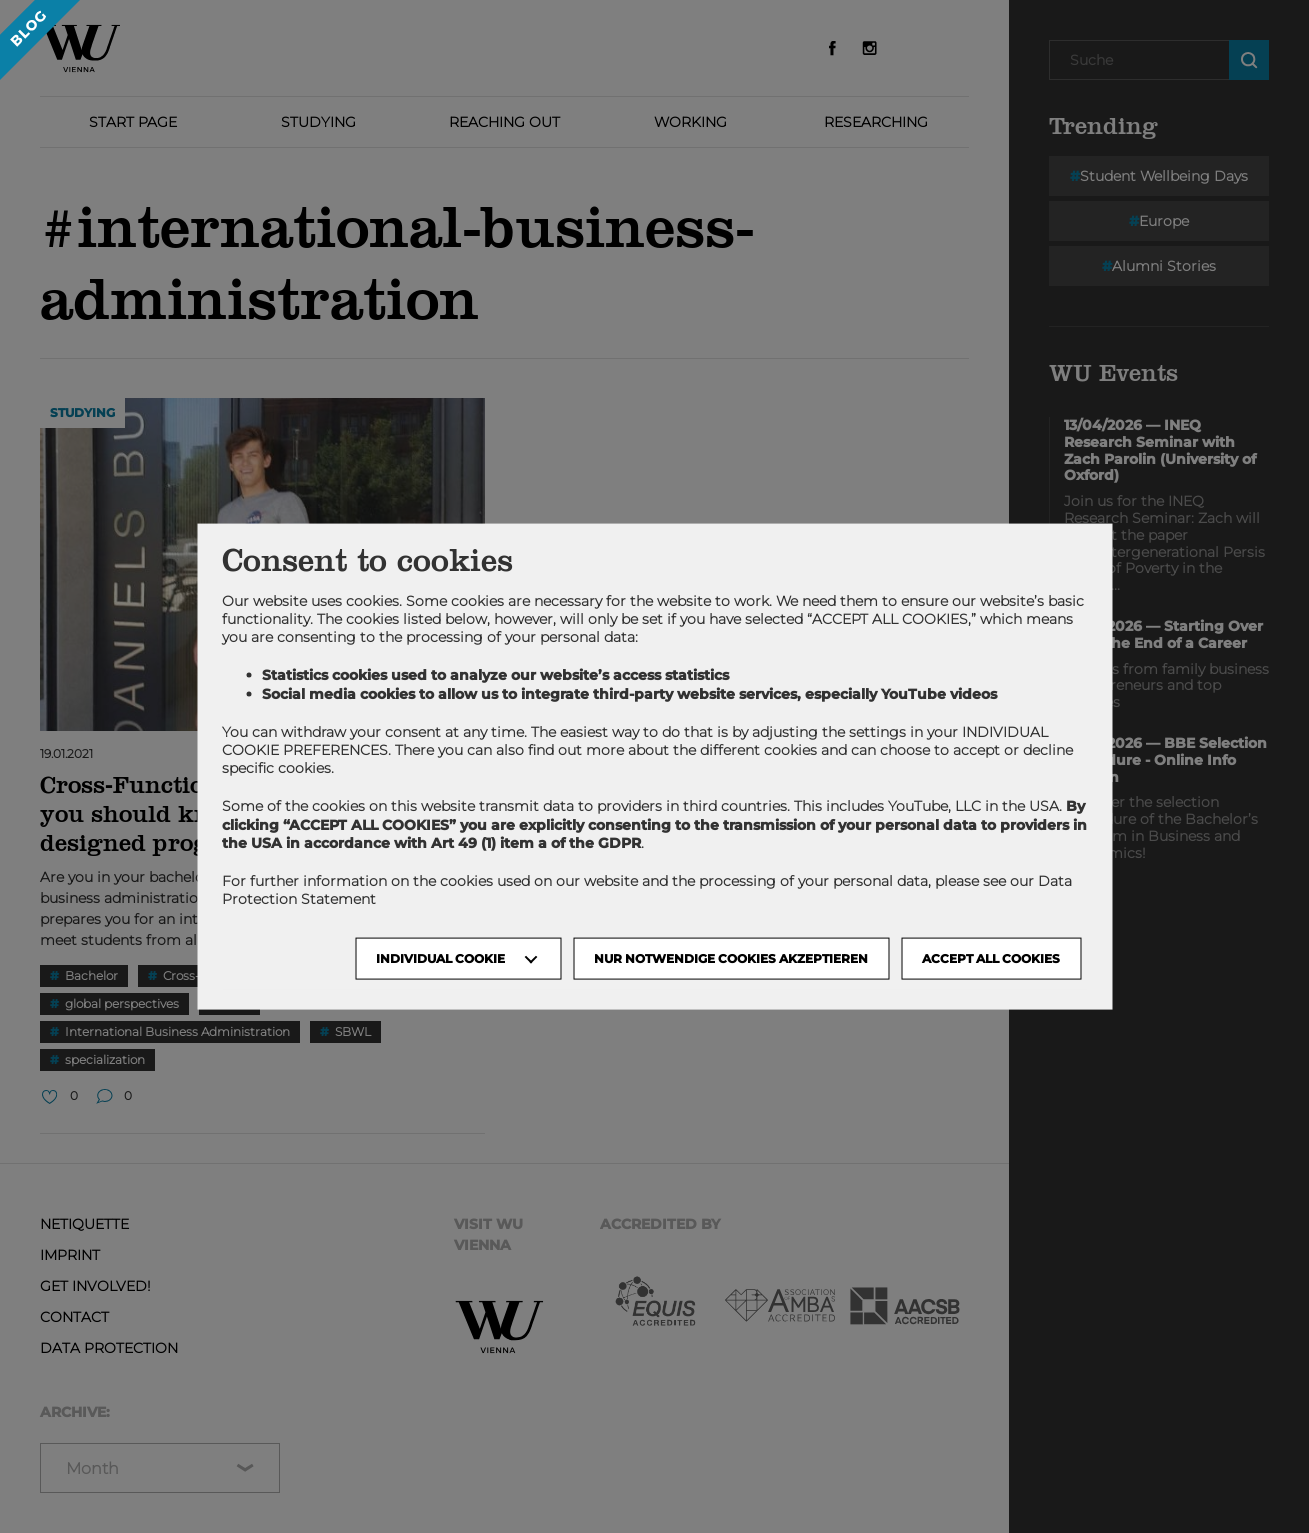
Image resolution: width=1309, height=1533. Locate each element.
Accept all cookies (991, 958)
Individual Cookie (440, 958)
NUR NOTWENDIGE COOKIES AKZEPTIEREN (731, 958)
